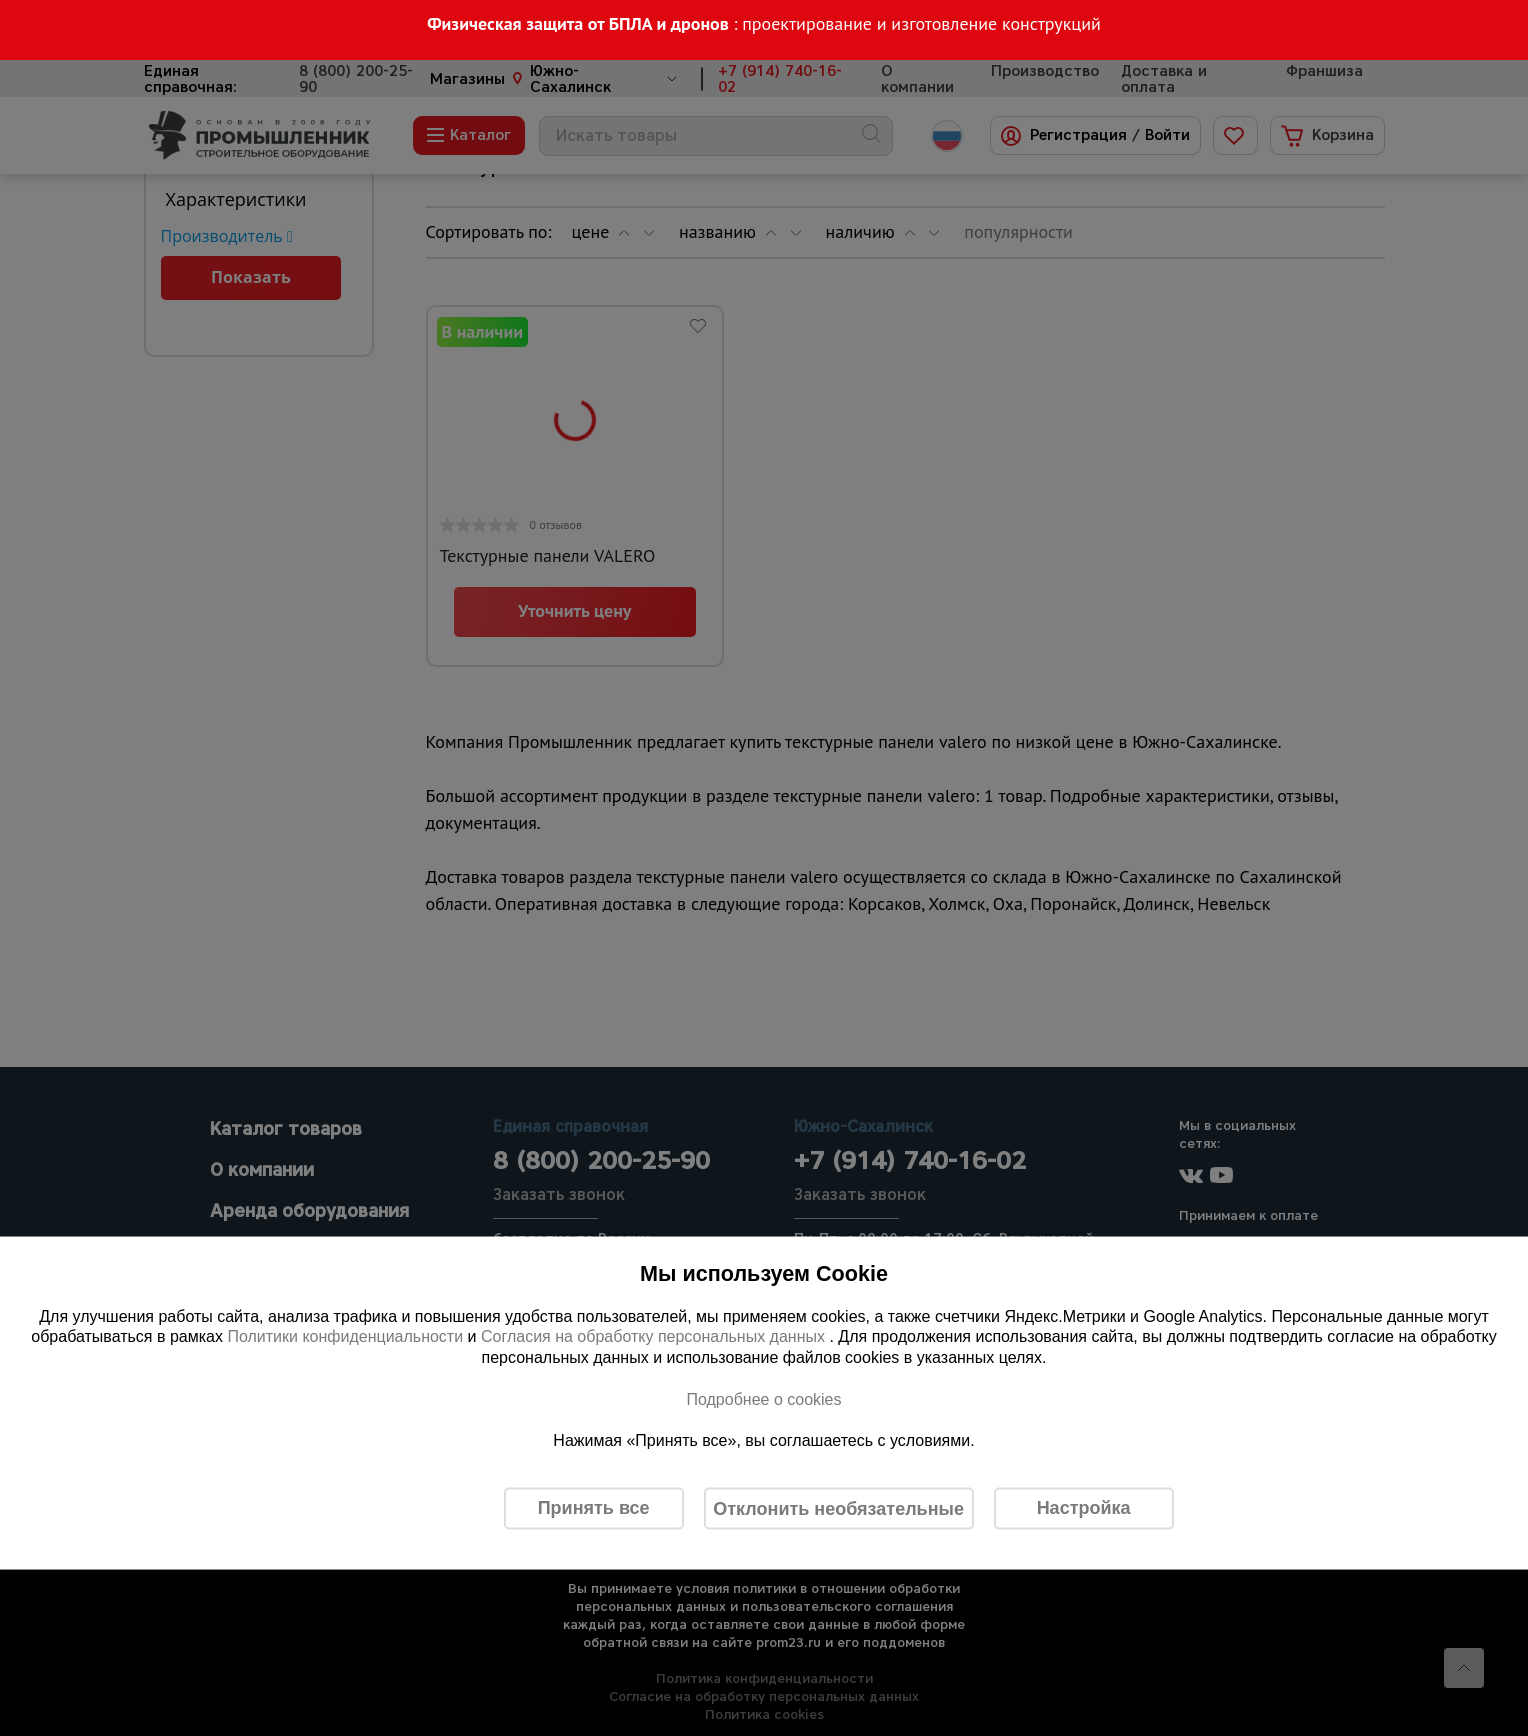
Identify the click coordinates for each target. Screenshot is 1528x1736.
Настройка (1084, 1508)
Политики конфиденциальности (345, 1336)
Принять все (594, 1508)
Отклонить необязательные (838, 1508)
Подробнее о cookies (763, 1398)
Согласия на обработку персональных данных (655, 1336)
